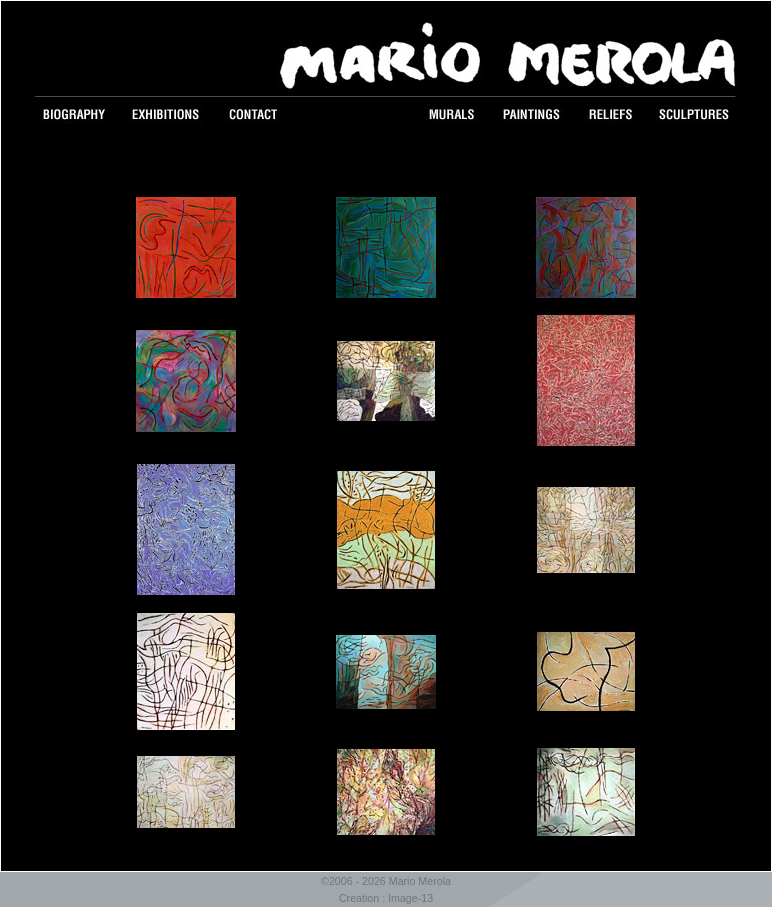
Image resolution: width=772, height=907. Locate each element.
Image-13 (410, 898)
